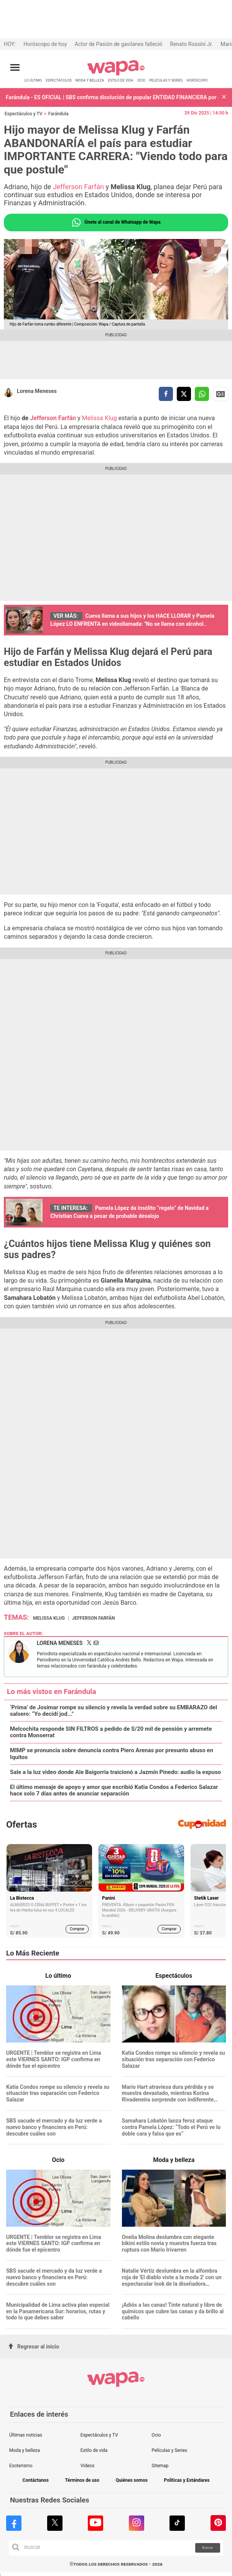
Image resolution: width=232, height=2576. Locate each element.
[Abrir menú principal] (15, 67)
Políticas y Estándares (187, 2480)
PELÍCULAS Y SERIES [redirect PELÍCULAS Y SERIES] (166, 80)
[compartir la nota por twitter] (184, 394)
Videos (88, 2465)
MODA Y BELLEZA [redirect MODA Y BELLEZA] (90, 80)
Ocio (156, 2435)
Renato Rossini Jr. (191, 44)
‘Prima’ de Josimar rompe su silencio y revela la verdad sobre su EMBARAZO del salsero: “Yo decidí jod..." (113, 1710)
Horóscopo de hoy (45, 44)
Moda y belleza (24, 2450)
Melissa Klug (100, 418)
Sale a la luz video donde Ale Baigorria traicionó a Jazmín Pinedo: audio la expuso (115, 1772)
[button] (224, 97)
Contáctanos (36, 2480)
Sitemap (159, 2465)
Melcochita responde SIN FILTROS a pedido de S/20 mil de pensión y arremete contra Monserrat (111, 1732)
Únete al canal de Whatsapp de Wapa (115, 222)
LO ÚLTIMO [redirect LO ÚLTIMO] (33, 80)
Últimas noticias (25, 2435)
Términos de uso (82, 2480)
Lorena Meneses (37, 391)
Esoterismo (21, 2465)
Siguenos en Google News (220, 394)
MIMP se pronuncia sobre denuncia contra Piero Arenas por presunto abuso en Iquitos (111, 1753)
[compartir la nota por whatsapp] (202, 394)
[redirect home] (116, 74)
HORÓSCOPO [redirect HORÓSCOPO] (196, 80)
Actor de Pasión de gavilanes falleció (119, 44)
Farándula (58, 113)
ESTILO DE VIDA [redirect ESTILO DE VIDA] (120, 80)
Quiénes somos (132, 2480)
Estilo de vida (94, 2450)
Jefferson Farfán (79, 187)
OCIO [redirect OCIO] (141, 80)
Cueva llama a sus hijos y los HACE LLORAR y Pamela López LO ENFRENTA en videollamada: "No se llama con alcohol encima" (132, 624)
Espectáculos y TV (24, 113)
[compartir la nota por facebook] (166, 394)
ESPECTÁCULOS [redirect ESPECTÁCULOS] (59, 80)
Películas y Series (169, 2450)
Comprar (77, 1929)
